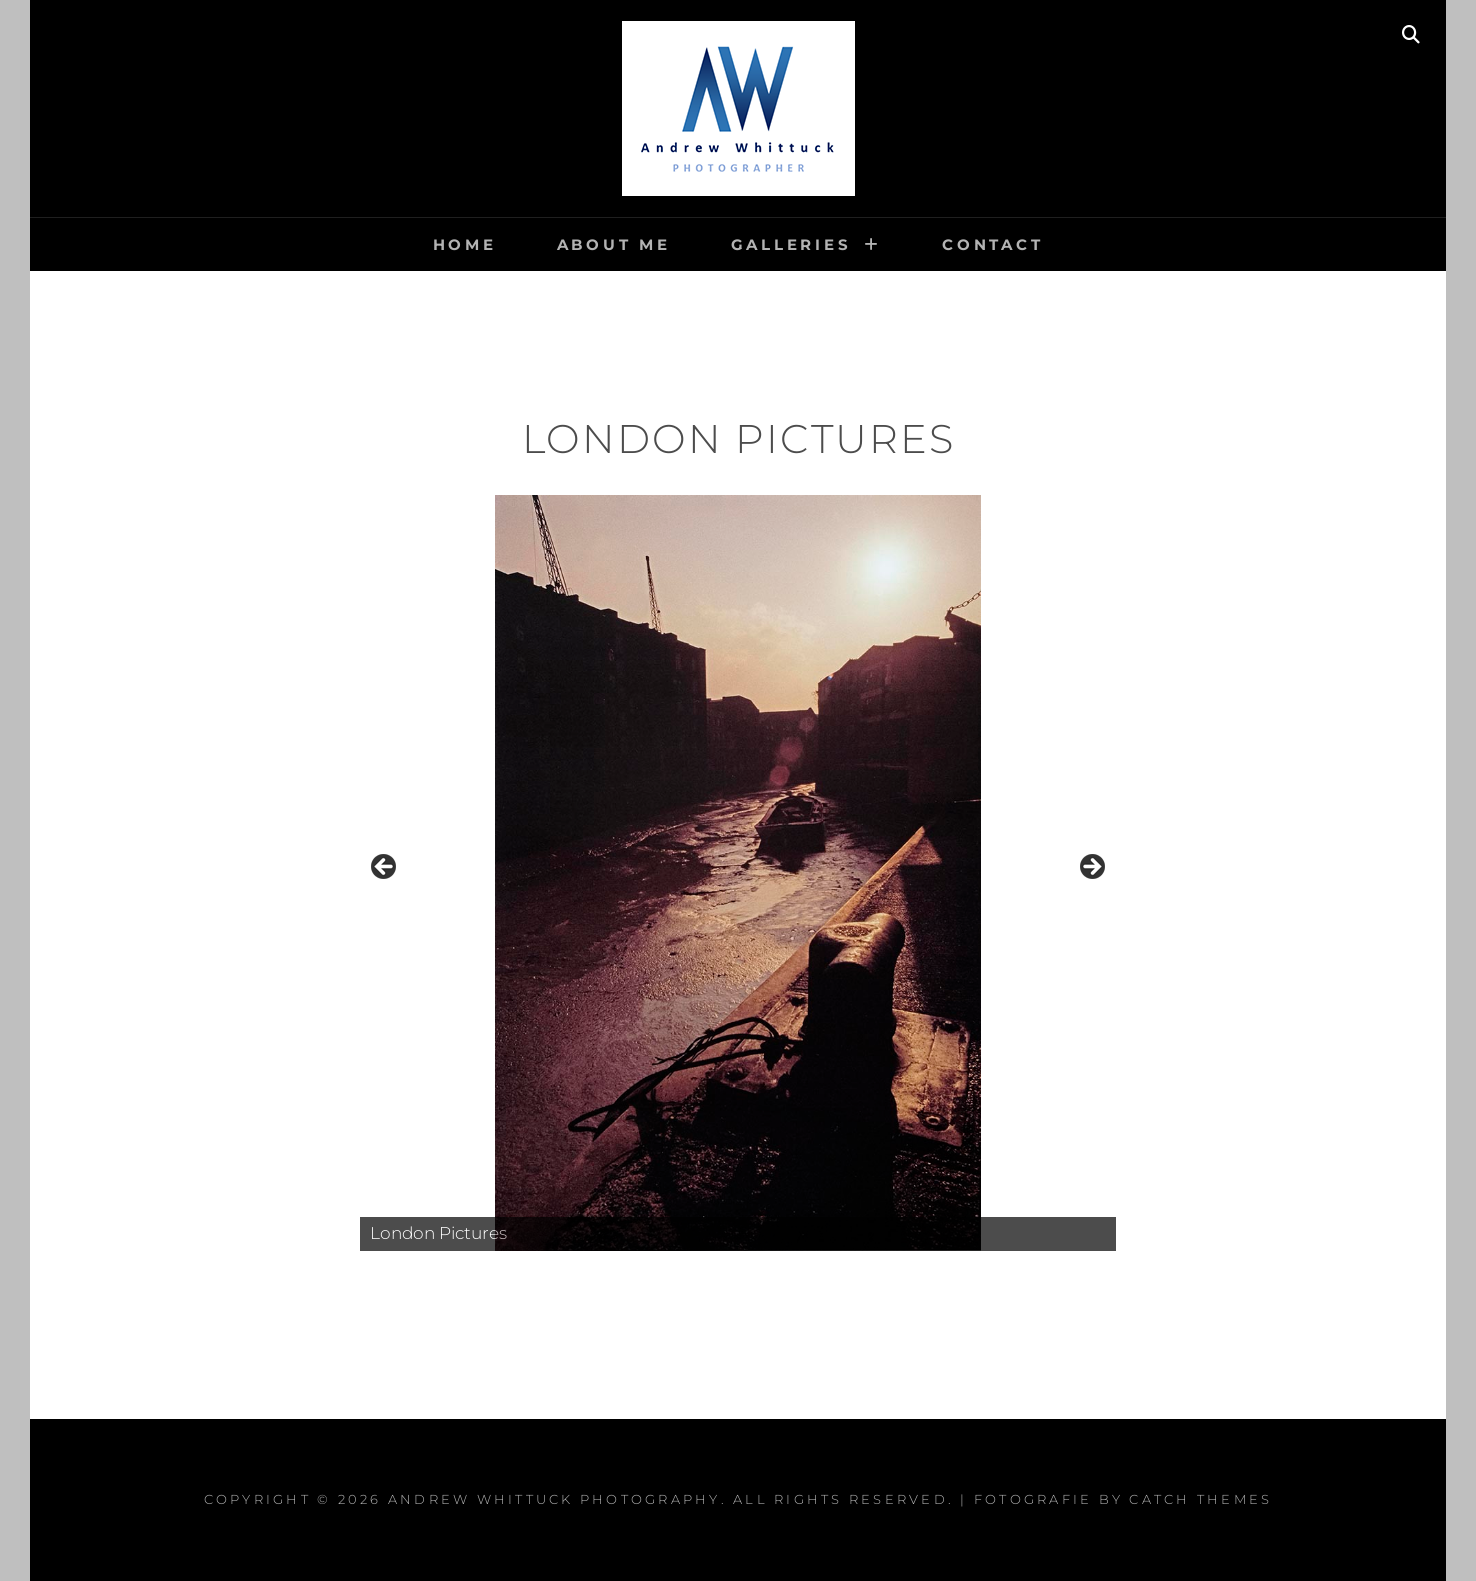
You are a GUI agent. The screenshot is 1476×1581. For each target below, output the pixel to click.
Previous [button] (385, 868)
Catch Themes (1200, 1499)
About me (614, 244)
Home (465, 244)
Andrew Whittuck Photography (554, 1499)
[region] (738, 873)
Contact (992, 244)
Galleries (791, 244)
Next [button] (1091, 868)
